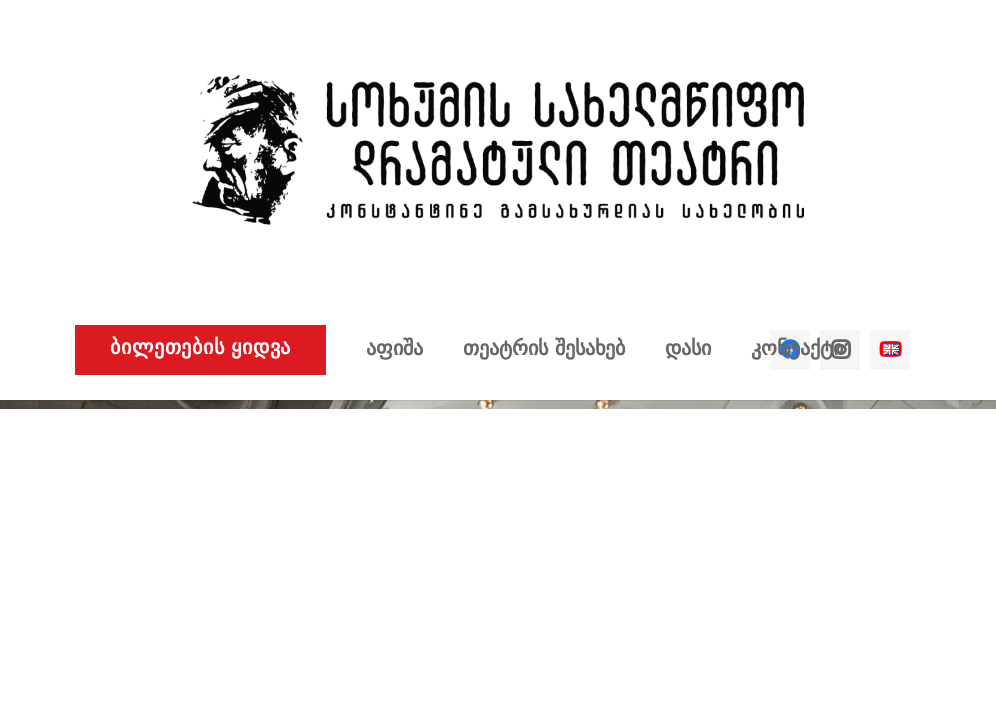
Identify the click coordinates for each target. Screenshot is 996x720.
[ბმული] (498, 150)
